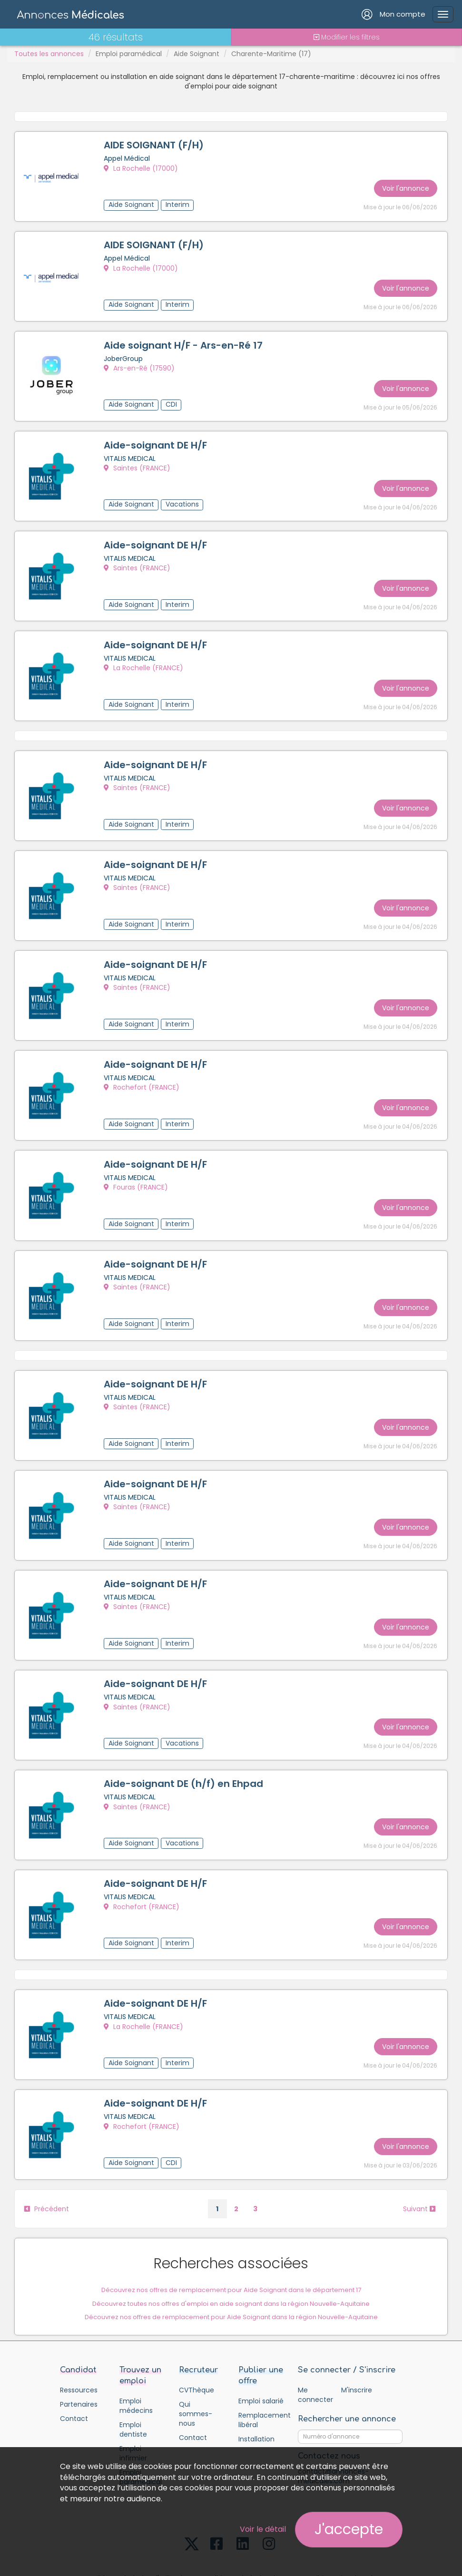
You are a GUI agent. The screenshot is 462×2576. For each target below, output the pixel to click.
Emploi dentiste (133, 2374)
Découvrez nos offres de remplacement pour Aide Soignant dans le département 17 (231, 2233)
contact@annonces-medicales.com (333, 2420)
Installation (256, 2384)
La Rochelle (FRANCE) (145, 654)
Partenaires (79, 2349)
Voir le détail (263, 2529)
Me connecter (315, 2339)
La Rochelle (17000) (142, 169)
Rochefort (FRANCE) (143, 1062)
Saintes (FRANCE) (138, 460)
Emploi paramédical (129, 54)
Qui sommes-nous (195, 2358)
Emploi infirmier (133, 2398)
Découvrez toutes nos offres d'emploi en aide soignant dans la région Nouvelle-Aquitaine (231, 2247)
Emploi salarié (261, 2346)
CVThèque (196, 2335)
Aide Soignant (196, 54)
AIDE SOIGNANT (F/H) (155, 146)
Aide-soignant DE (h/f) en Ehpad (185, 1739)
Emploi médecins (136, 2350)
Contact (74, 2363)
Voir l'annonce (404, 184)
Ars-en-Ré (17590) (140, 363)
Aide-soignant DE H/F (156, 437)
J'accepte (349, 2529)
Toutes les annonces (49, 54)
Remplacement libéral (261, 2364)
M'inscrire (356, 2335)
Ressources (79, 2335)
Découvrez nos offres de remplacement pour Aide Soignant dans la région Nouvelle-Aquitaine (231, 2260)
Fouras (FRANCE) (137, 1159)
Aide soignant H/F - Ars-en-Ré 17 (184, 340)
